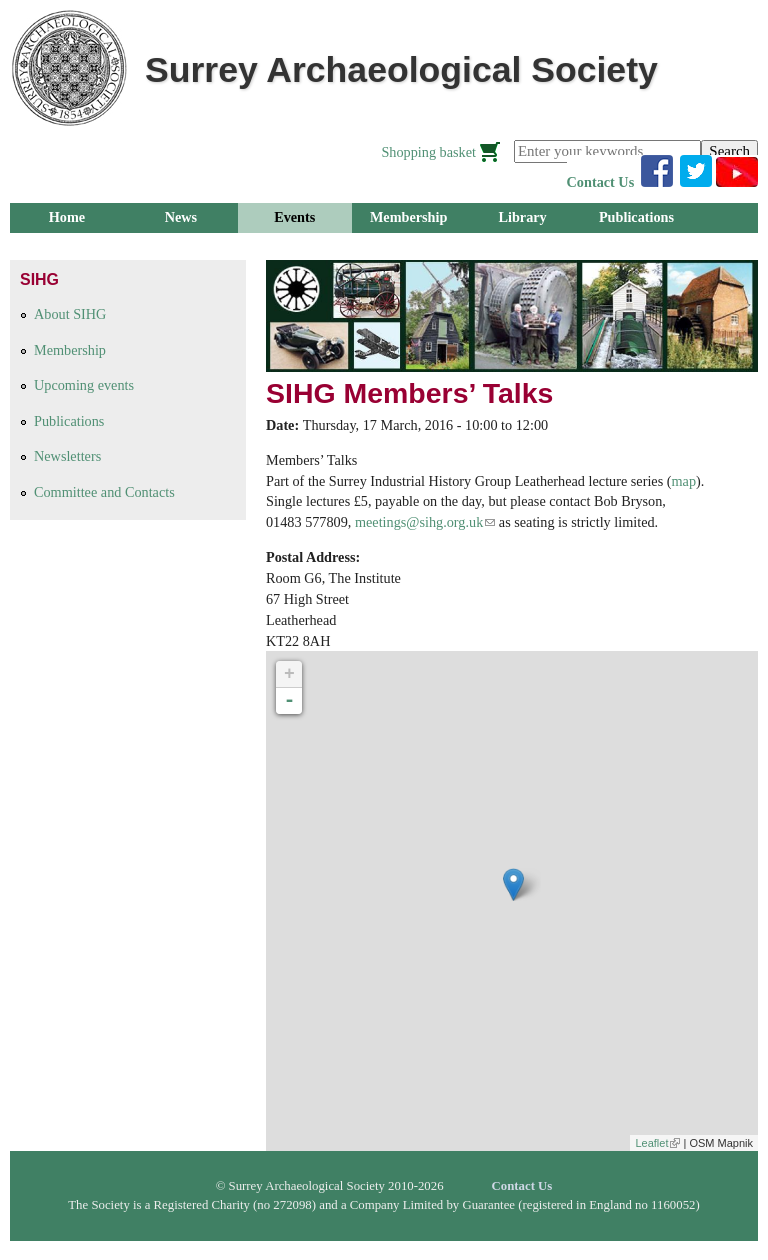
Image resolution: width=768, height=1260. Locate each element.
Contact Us (601, 182)
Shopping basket (428, 152)
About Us (408, 247)
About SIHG (70, 314)
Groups (67, 247)
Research (181, 247)
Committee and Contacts (104, 492)
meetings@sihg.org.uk (425, 522)
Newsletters (67, 456)
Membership (409, 217)
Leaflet (657, 1143)
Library (522, 217)
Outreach (294, 247)
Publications (636, 217)
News (181, 217)
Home (67, 217)
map (684, 481)
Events (294, 217)
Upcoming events (84, 385)
